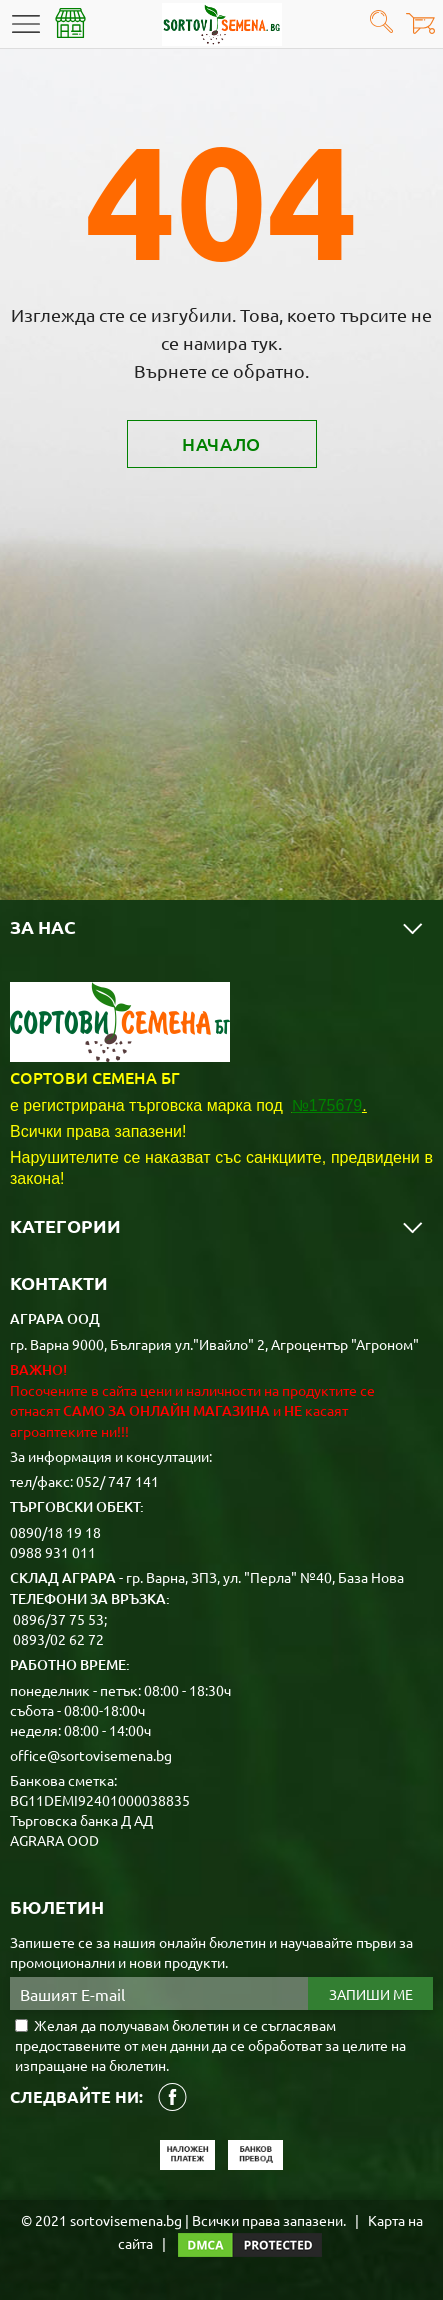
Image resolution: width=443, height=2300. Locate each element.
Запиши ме (371, 1994)
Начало (221, 443)
